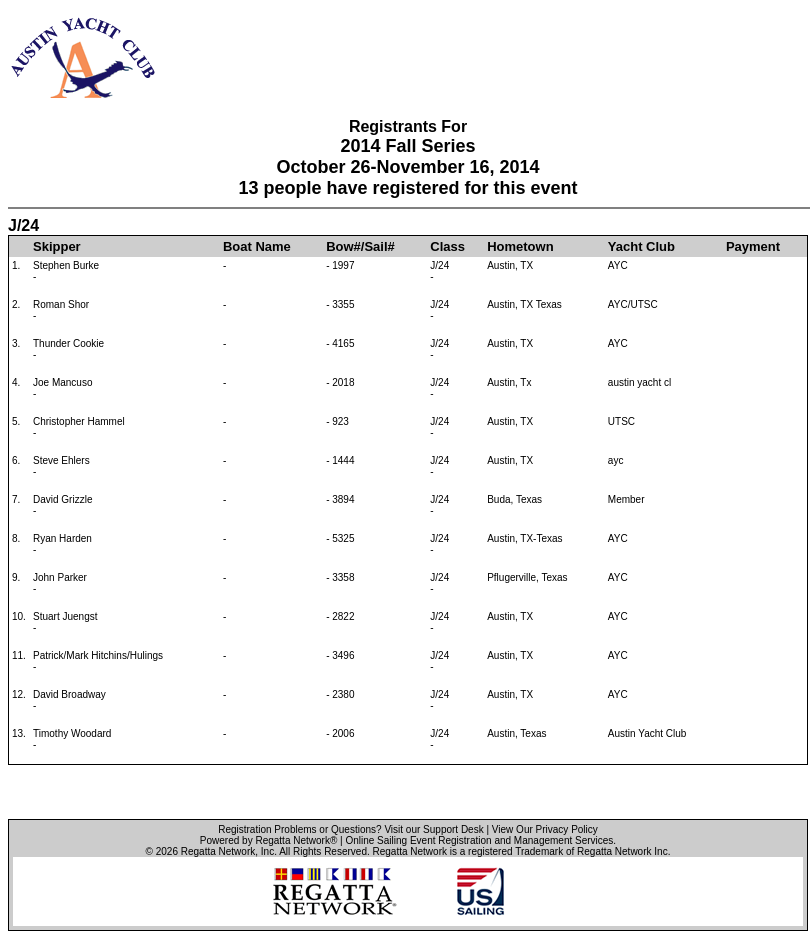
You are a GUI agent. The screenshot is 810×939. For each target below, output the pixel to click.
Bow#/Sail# (360, 246)
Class (447, 246)
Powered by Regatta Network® (268, 840)
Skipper (57, 246)
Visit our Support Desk (433, 829)
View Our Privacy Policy (545, 829)
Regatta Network (218, 851)
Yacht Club (641, 246)
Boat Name (257, 246)
